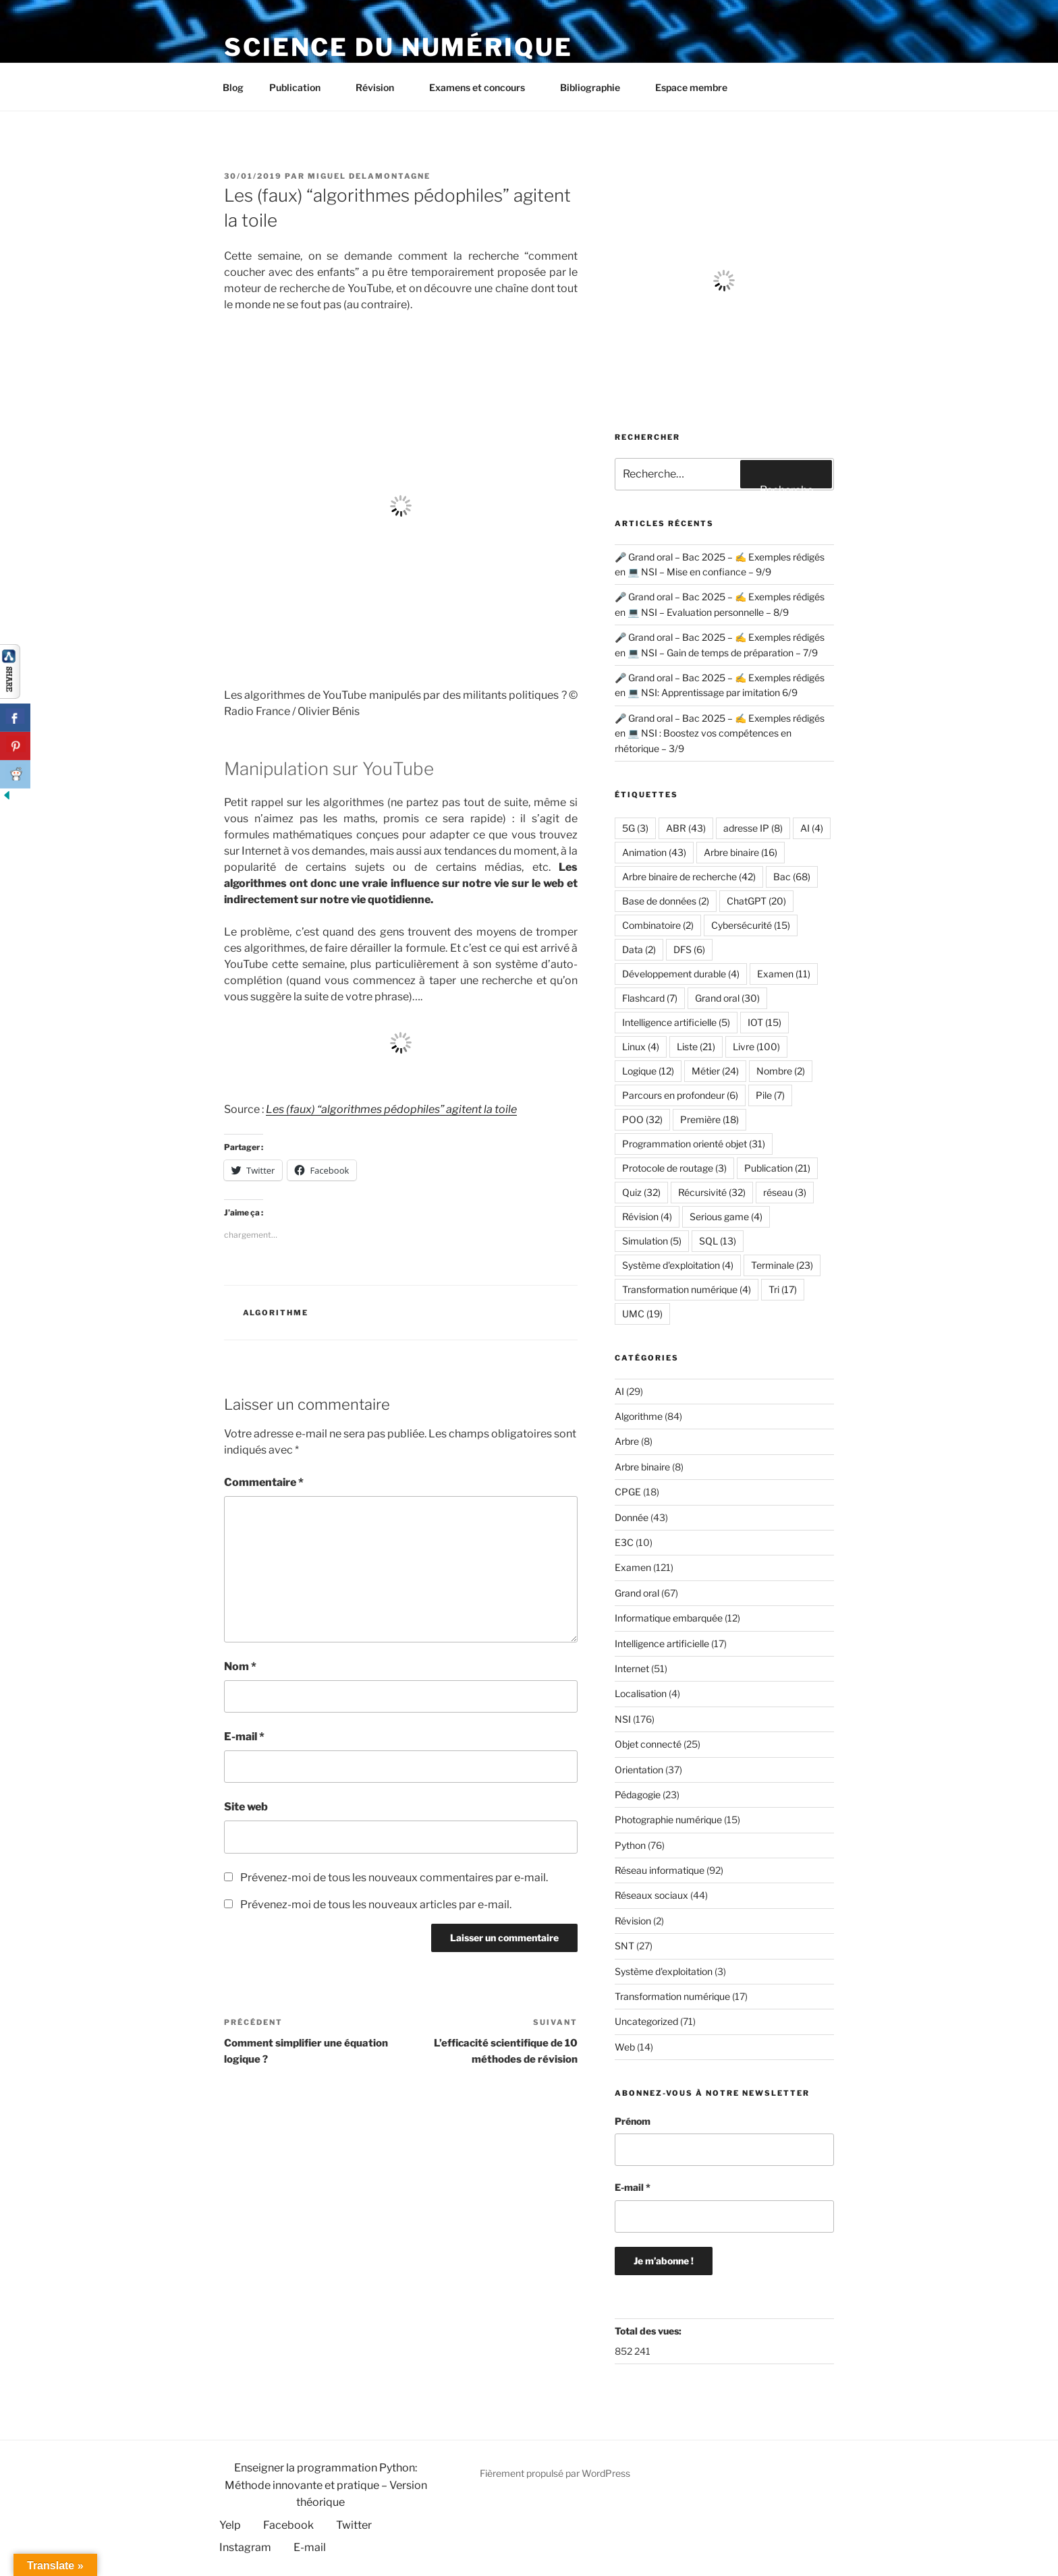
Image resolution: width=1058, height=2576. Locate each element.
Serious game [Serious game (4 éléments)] (726, 1216)
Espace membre (691, 87)
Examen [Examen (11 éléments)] (783, 973)
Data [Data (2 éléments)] (639, 949)
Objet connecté (648, 1744)
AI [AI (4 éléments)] (811, 828)
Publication (301, 87)
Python (630, 1845)
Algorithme (276, 1312)
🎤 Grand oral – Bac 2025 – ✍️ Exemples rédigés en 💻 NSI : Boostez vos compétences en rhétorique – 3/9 (720, 733)
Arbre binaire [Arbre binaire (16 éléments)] (740, 852)
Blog (233, 87)
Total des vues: (649, 2331)
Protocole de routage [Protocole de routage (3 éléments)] (674, 1168)
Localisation (641, 1693)
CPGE (628, 1491)
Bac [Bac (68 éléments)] (791, 876)
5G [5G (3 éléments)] (635, 828)
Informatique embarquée (669, 1618)
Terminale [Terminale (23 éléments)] (782, 1265)
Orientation (639, 1769)
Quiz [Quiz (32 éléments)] (641, 1192)
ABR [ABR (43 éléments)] (686, 828)
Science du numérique (398, 47)
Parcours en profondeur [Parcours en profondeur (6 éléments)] (680, 1095)
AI (619, 1391)
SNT (624, 1945)
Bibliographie (596, 87)
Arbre (627, 1441)
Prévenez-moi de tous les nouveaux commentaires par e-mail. (394, 1877)
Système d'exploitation (664, 1971)
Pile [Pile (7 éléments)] (770, 1095)
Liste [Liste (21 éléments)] (696, 1046)
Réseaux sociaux (651, 1895)
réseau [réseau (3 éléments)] (784, 1192)
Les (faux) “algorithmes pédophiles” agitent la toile (391, 1109)
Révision (381, 87)
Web (625, 2047)
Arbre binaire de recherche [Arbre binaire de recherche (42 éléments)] (689, 876)
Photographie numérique (668, 1819)
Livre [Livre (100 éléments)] (756, 1046)
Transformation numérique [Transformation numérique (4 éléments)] (686, 1289)
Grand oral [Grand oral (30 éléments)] (727, 998)
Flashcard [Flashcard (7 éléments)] (649, 998)
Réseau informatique (659, 1870)
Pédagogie (638, 1794)
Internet (632, 1668)
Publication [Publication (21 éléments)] (777, 1168)
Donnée (631, 1517)
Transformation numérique (672, 1996)
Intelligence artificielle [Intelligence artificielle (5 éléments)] (676, 1022)
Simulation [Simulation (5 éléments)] (651, 1241)
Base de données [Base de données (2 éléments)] (665, 901)
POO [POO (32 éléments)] (642, 1119)
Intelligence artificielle (662, 1643)
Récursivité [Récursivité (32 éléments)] (712, 1192)
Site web (246, 1806)
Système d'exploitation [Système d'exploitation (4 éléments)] (677, 1265)
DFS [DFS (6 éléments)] (689, 949)
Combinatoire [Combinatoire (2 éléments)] (658, 925)
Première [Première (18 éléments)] (709, 1119)
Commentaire (264, 1482)
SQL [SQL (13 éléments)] (717, 1241)
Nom (240, 1666)
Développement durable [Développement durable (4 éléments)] (681, 973)
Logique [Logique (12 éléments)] (648, 1071)
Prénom (632, 2121)
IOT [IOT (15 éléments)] (764, 1022)
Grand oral (637, 1593)
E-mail (244, 1736)
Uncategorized (646, 2021)
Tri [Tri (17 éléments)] (783, 1289)
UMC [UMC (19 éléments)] (642, 1313)
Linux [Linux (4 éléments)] (640, 1046)
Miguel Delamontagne (369, 176)
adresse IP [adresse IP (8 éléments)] (753, 828)
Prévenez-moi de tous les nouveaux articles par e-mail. (375, 1904)
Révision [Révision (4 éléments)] (647, 1216)
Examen (633, 1567)
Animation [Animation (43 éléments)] (654, 852)
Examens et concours (483, 87)
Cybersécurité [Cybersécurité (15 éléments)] (750, 925)
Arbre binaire (642, 1466)
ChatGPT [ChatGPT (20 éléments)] (756, 901)
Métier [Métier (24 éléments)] (715, 1071)
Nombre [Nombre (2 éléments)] (780, 1071)
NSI (623, 1719)
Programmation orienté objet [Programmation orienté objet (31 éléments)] (693, 1143)
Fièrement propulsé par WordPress (555, 2473)
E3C (624, 1542)
